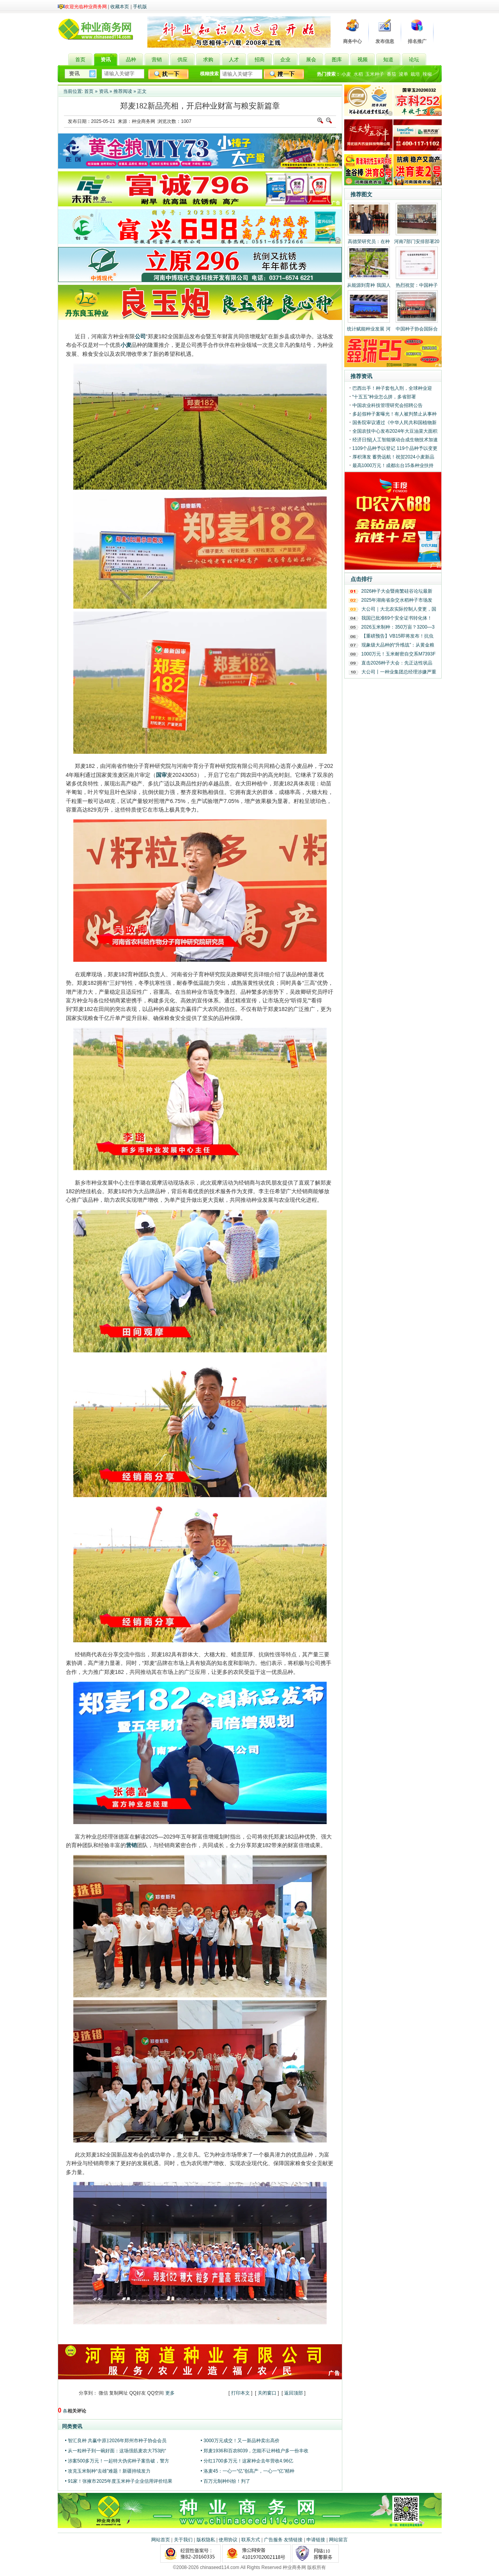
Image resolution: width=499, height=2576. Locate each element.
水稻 (358, 74)
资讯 (103, 91)
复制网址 (118, 2393)
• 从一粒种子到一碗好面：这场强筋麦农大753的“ (115, 2450)
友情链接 (293, 2539)
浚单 (403, 74)
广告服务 (273, 2539)
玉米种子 (374, 74)
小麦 (346, 74)
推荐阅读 (122, 91)
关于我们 (183, 2539)
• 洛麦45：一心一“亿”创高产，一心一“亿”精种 (248, 2471)
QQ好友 (137, 2393)
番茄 (391, 74)
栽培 (415, 74)
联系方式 (250, 2539)
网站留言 (338, 2539)
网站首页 (160, 2539)
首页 (89, 91)
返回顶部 (293, 2393)
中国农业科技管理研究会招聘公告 (387, 405)
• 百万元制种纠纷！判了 (226, 2481)
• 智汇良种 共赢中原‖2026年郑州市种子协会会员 (116, 2440)
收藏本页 (119, 6)
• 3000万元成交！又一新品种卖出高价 (240, 2440)
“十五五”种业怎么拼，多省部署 (384, 397)
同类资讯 (72, 2426)
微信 (103, 2393)
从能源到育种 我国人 (368, 285)
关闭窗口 (267, 2393)
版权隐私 (205, 2539)
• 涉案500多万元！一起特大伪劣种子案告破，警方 (117, 2461)
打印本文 (240, 2393)
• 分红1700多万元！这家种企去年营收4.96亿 (247, 2461)
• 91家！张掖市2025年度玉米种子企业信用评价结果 (119, 2481)
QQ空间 (155, 2393)
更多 (170, 2393)
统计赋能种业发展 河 (368, 329)
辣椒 (427, 74)
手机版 (140, 6)
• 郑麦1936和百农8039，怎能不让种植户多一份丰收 (255, 2450)
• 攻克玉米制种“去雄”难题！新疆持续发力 (108, 2471)
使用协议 (228, 2539)
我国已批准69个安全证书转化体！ (396, 618)
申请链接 (315, 2539)
